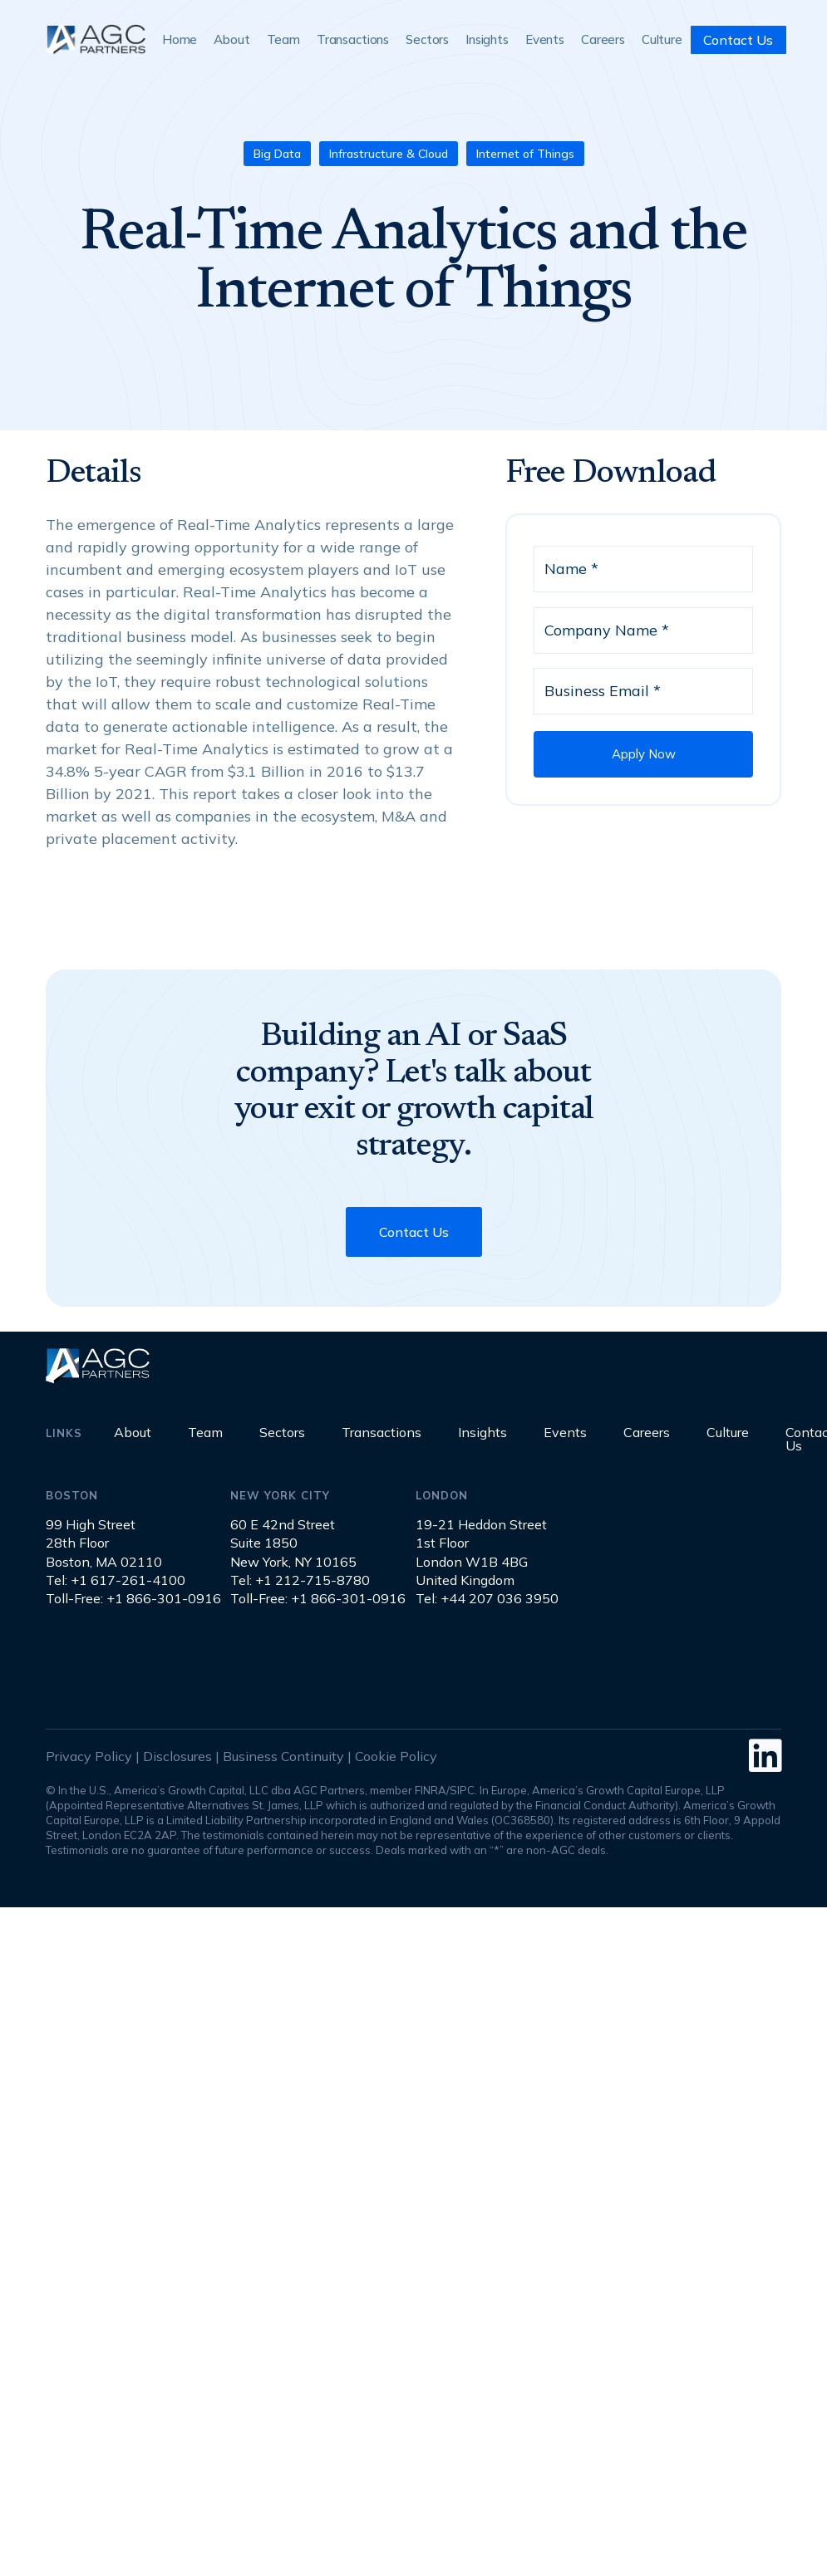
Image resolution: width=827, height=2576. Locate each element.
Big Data (277, 153)
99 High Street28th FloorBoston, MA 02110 (104, 1543)
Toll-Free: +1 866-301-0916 (133, 1598)
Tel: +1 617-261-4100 (115, 1580)
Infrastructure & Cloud (388, 153)
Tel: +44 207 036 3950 (487, 1598)
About (231, 39)
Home (179, 39)
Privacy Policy (89, 1756)
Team (283, 39)
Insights (487, 39)
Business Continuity (283, 1756)
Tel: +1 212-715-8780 (300, 1580)
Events (544, 39)
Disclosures (177, 1756)
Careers (603, 39)
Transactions (353, 39)
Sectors (427, 39)
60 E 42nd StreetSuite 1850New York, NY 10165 (293, 1543)
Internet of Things (525, 153)
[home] (95, 39)
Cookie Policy (396, 1756)
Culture (662, 39)
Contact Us (738, 40)
